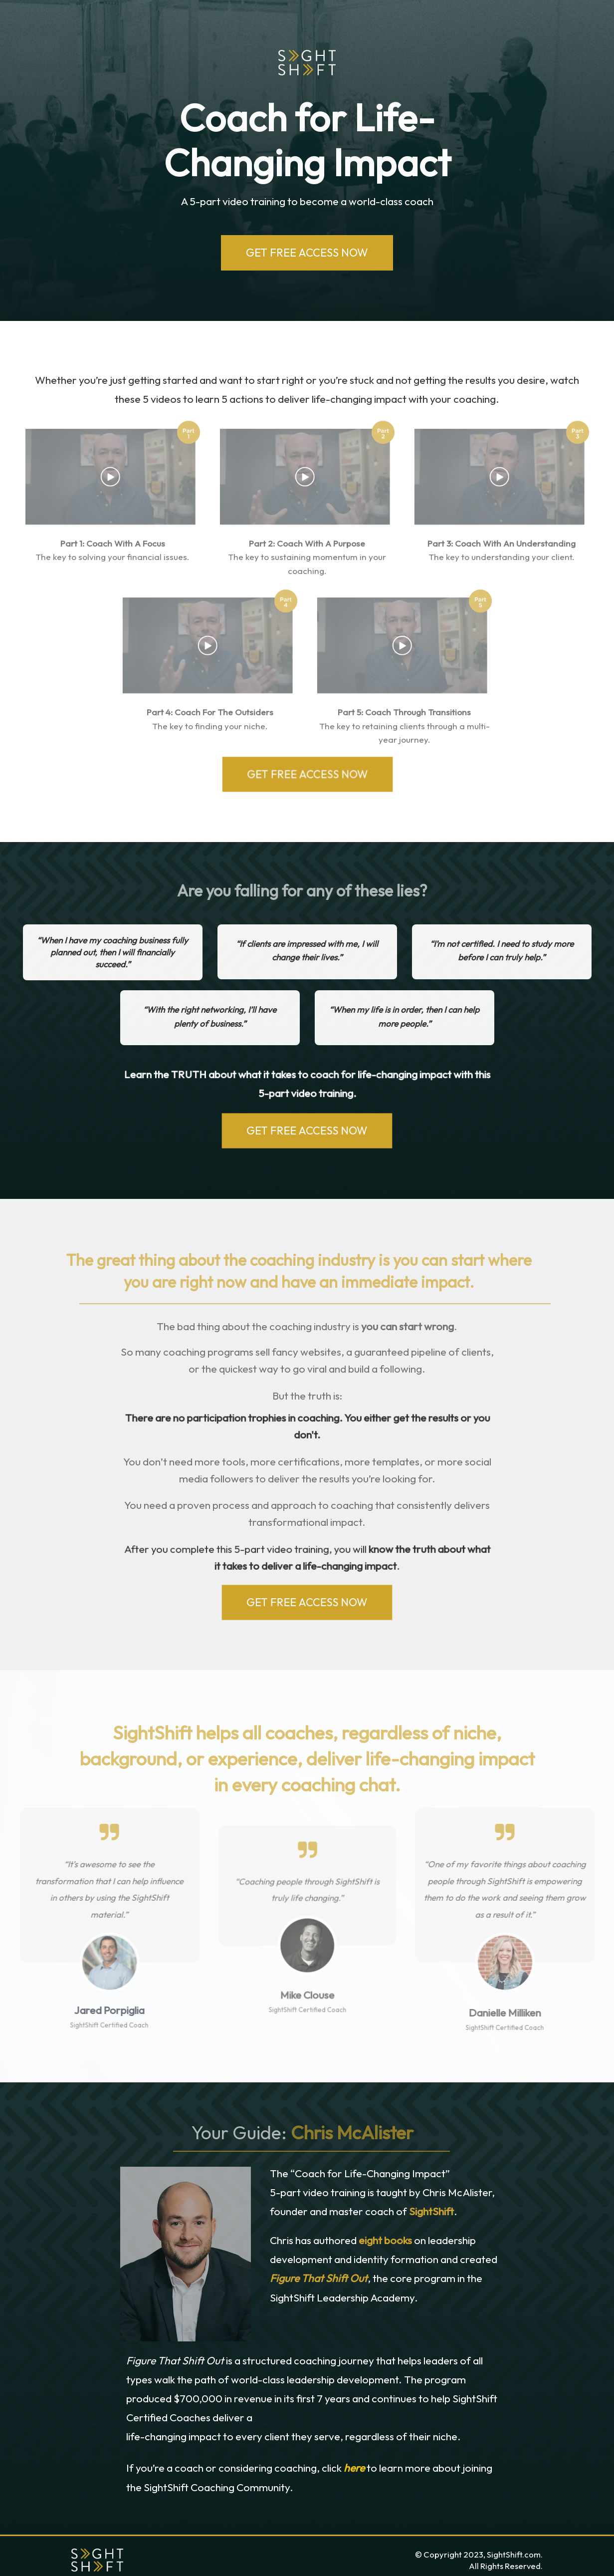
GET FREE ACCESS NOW (307, 253)
